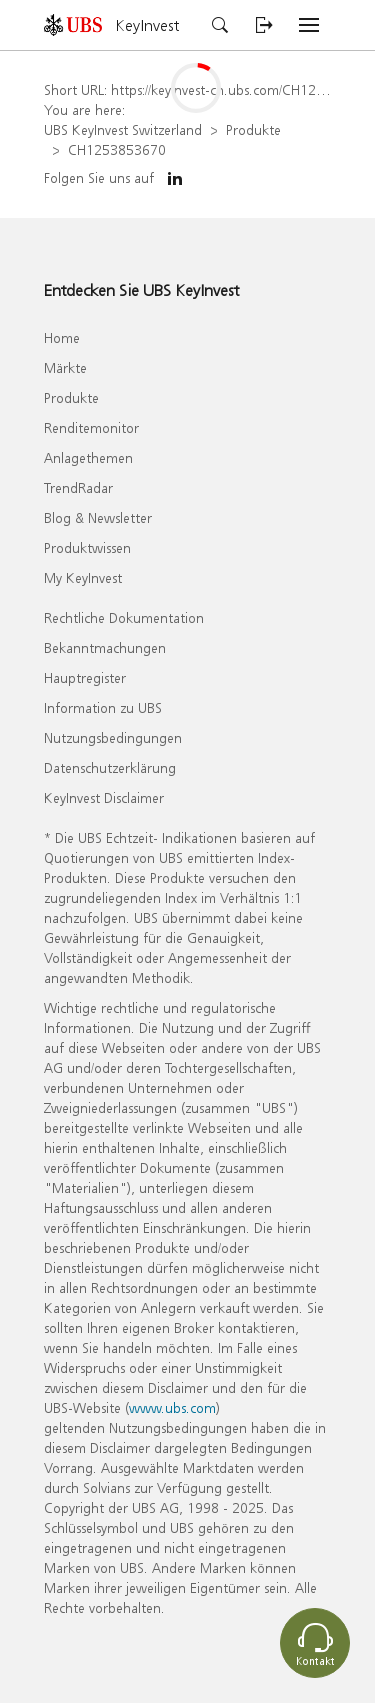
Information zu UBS (103, 707)
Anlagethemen (88, 457)
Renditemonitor (91, 427)
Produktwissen (87, 547)
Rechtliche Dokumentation (124, 617)
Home (62, 337)
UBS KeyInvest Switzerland (123, 129)
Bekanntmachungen (105, 647)
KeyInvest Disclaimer (104, 797)
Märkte (65, 367)
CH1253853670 (117, 149)
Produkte (253, 129)
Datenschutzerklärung (110, 767)
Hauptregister (85, 677)
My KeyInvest (83, 577)
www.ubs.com (172, 1407)
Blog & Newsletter (98, 517)
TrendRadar (78, 487)
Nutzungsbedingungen (113, 737)
